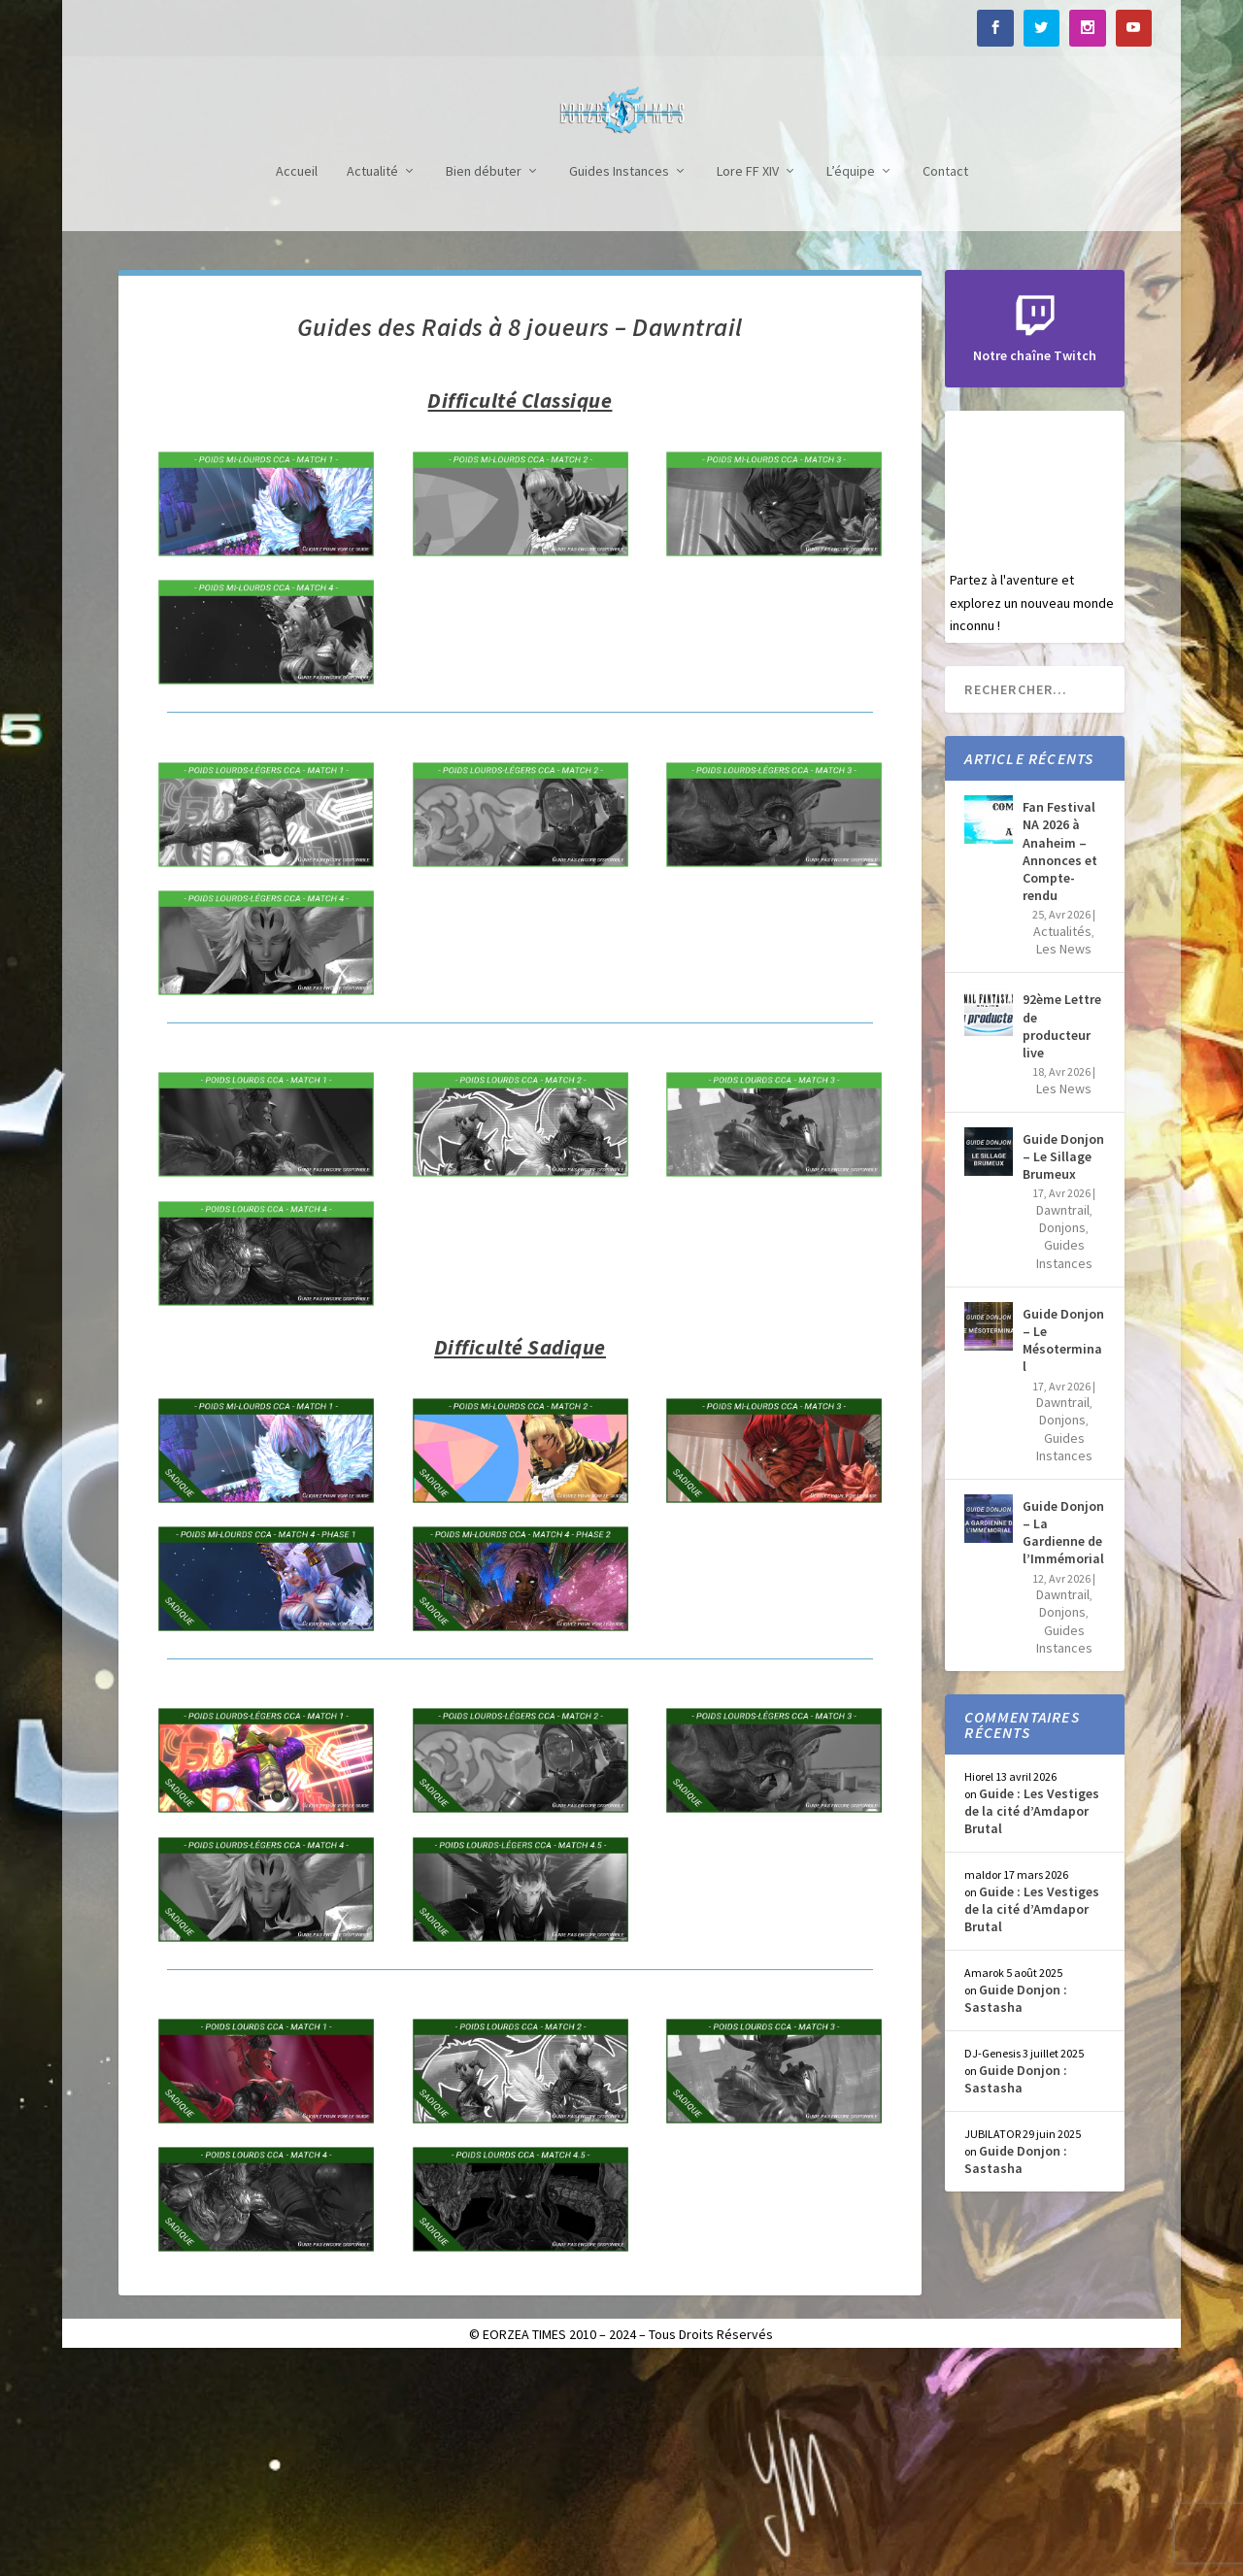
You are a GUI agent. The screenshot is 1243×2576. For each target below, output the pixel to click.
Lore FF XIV (748, 385)
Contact (945, 385)
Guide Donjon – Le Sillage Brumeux (1063, 1370)
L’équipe (850, 385)
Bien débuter (483, 385)
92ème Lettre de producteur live (1062, 1239)
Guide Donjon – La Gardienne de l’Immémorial (1063, 1746)
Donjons (1062, 1441)
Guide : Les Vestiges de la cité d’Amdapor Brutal (1031, 2024)
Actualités (1062, 1145)
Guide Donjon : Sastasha (1015, 2211)
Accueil (297, 385)
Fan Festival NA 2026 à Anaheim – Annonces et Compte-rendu (1060, 1065)
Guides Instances (619, 385)
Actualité (372, 385)
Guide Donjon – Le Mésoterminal (1063, 1554)
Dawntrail (1063, 1423)
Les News (1064, 1162)
